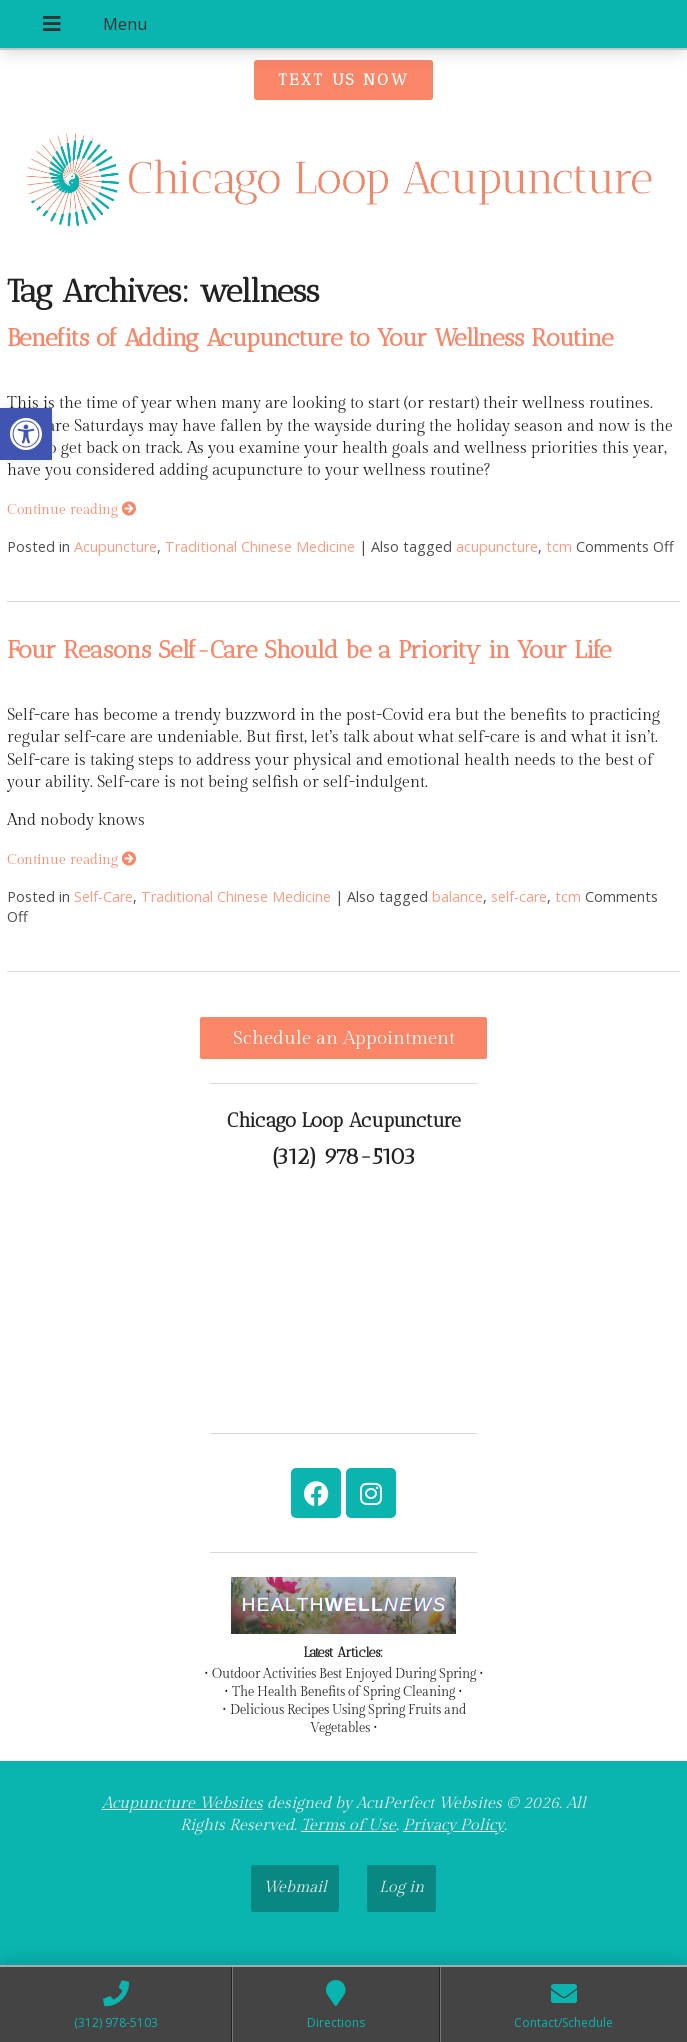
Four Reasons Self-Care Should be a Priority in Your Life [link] (309, 649)
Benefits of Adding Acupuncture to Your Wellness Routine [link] (310, 337)
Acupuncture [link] (115, 546)
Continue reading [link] (71, 509)
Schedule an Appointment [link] (344, 1038)
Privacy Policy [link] (453, 1825)
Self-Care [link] (103, 896)
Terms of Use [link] (348, 1825)
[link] (26, 434)
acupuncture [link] (497, 546)
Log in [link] (401, 1887)
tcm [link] (559, 546)
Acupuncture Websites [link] (182, 1803)
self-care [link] (519, 896)
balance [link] (457, 896)
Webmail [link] (295, 1887)
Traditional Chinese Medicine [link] (260, 546)
